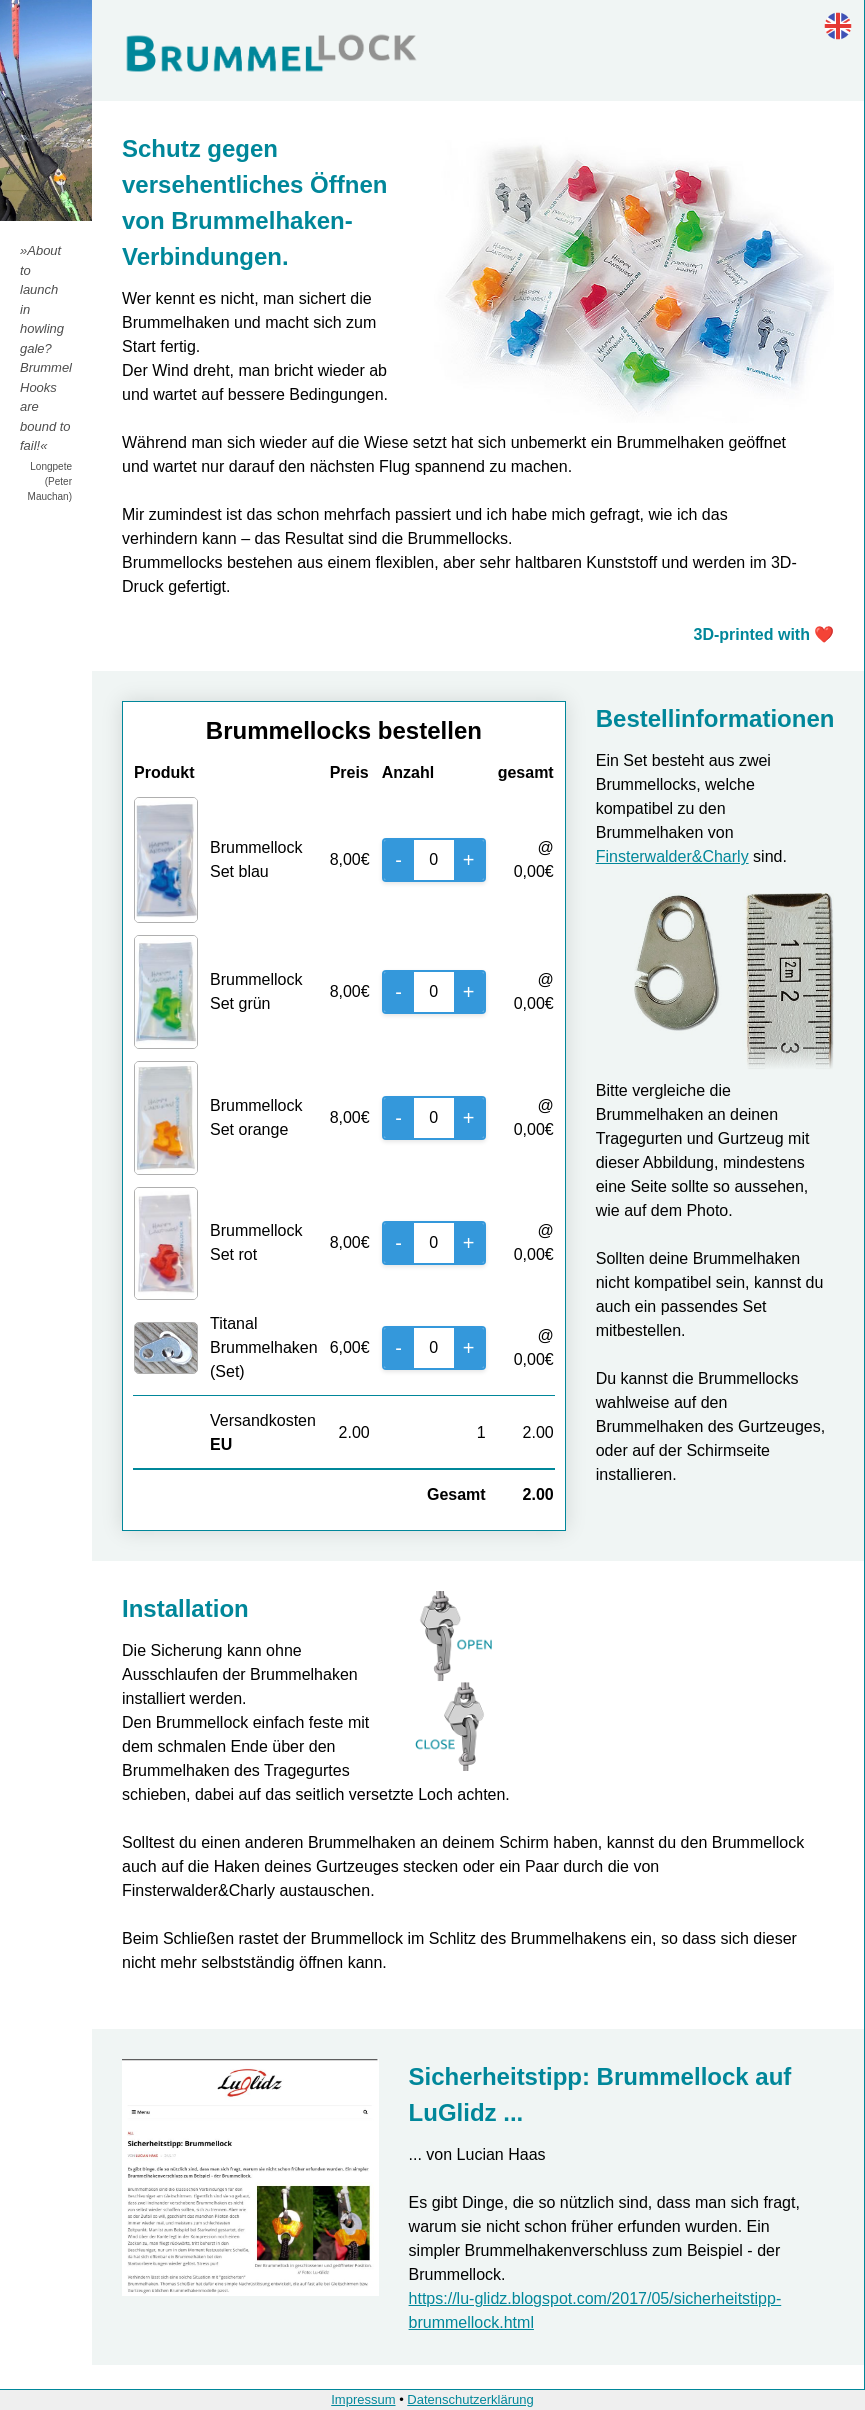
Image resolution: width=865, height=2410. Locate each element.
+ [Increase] (469, 860)
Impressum (363, 2399)
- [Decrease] (398, 860)
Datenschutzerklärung (470, 2399)
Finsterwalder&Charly (672, 856)
